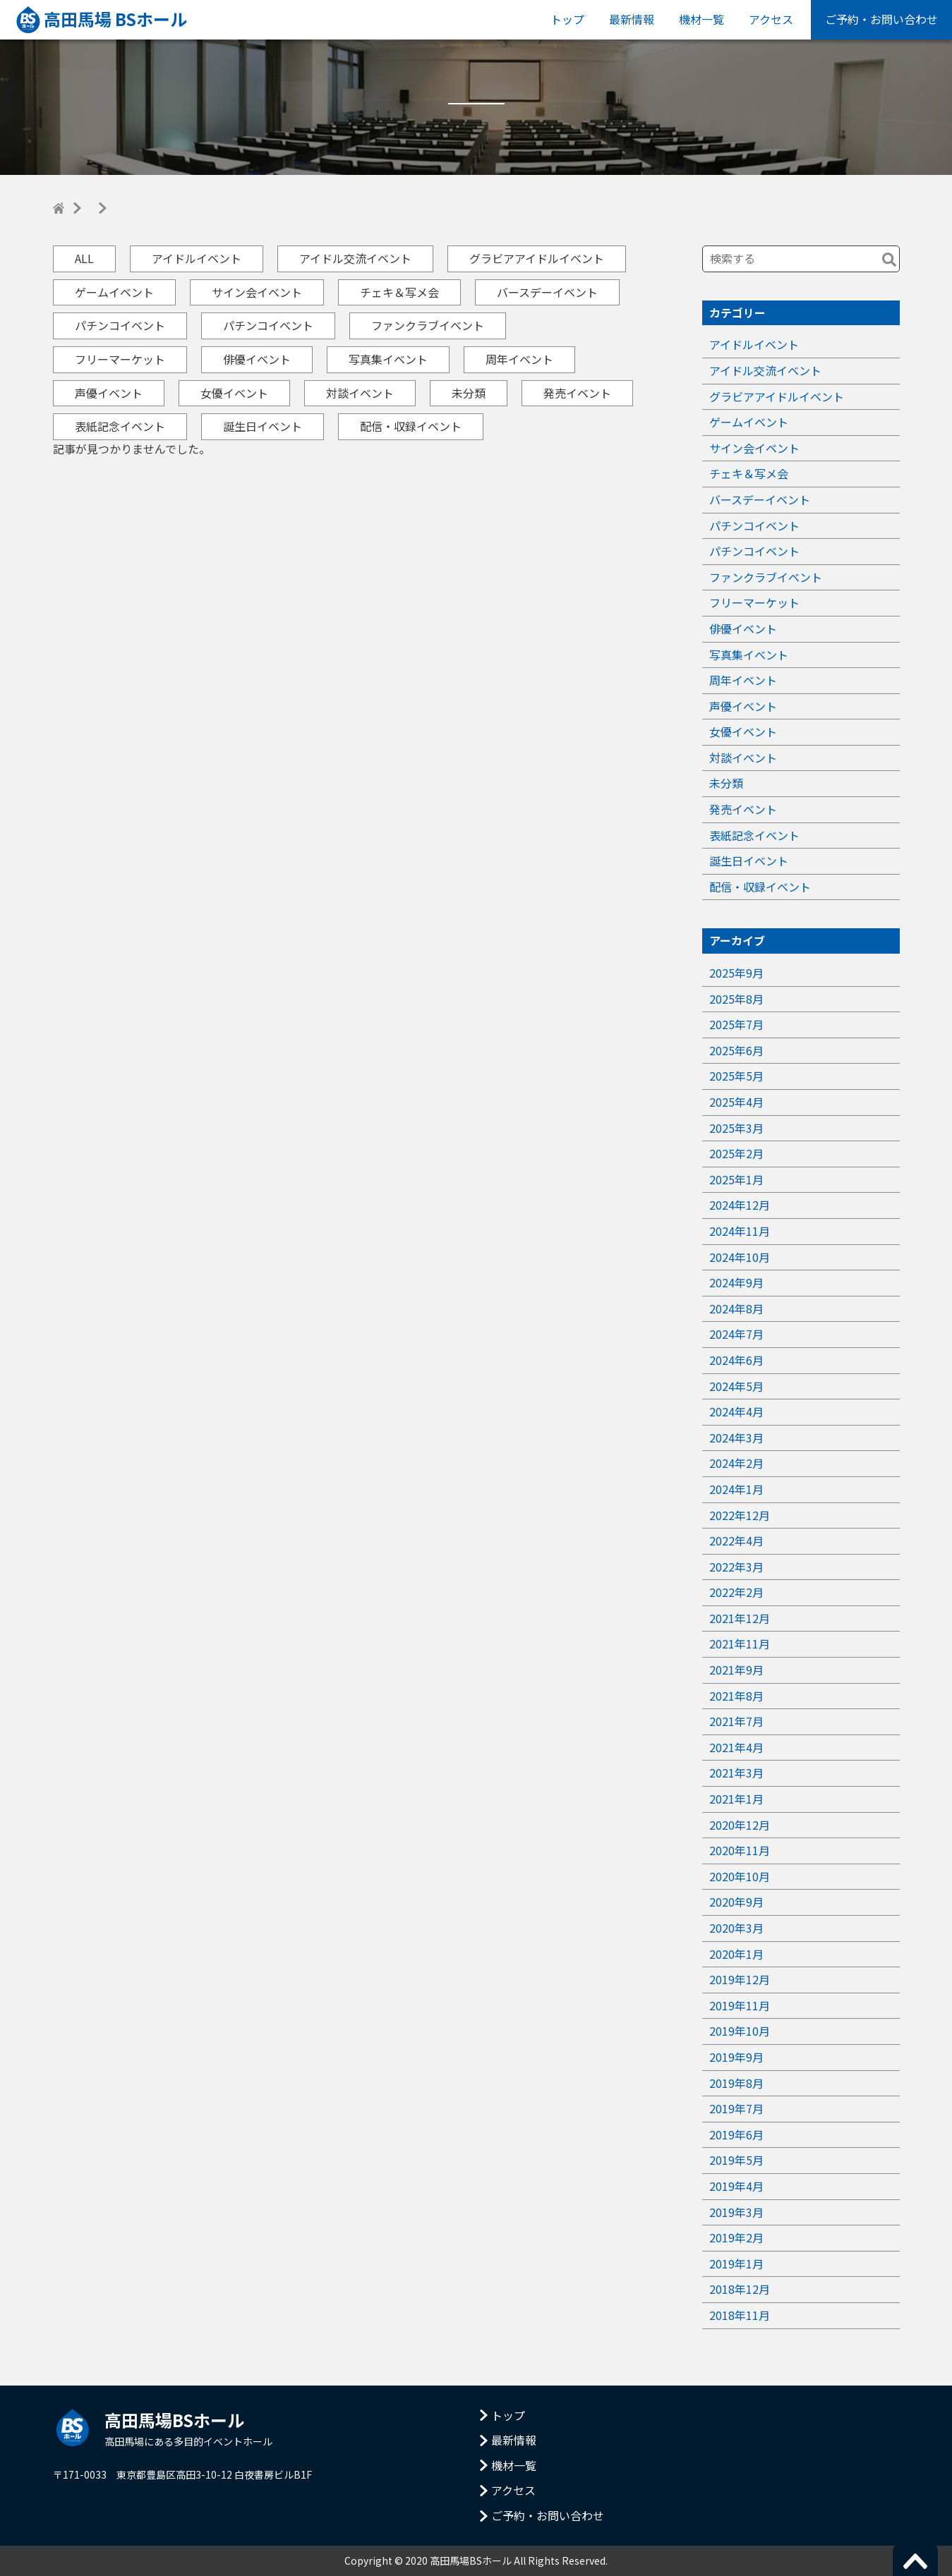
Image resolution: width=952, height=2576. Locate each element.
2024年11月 (739, 1230)
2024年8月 (736, 1308)
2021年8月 (736, 1695)
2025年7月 (736, 1024)
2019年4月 (736, 2185)
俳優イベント (257, 359)
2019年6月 (736, 2134)
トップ (567, 19)
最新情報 (631, 19)
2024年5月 (736, 1386)
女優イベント (234, 392)
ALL (84, 258)
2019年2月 (736, 2237)
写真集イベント (388, 359)
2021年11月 (739, 1643)
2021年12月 (739, 1618)
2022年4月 (736, 1540)
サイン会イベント (257, 292)
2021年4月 (736, 1747)
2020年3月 (736, 1927)
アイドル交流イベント (355, 258)
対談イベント (360, 392)
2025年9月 (736, 972)
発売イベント (577, 392)
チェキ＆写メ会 (399, 292)
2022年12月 (739, 1515)
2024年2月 (736, 1462)
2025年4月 (736, 1101)
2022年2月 (736, 1592)
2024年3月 (736, 1437)
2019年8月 (736, 2082)
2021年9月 (736, 1669)
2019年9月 (736, 2056)
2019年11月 (739, 2005)
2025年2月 (736, 1153)
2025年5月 (736, 1075)
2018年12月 (739, 2288)
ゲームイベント (114, 292)
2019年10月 (739, 2030)
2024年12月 (739, 1204)
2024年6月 (736, 1359)
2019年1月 (736, 2263)
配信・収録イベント (411, 426)
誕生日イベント (262, 426)
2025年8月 (736, 998)
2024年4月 (736, 1411)
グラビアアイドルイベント (536, 258)
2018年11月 (739, 2315)
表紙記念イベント (120, 426)
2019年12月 (739, 1979)
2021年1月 (736, 1798)
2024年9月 (736, 1282)
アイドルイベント (196, 258)
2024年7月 (736, 1333)
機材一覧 (701, 19)
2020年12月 (739, 1824)
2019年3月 (736, 2212)
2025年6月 (736, 1050)
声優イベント (109, 392)
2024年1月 (736, 1489)
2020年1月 (736, 1953)
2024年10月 (739, 1256)
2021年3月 (736, 1772)
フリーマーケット (120, 359)
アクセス (771, 19)
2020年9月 (736, 1901)
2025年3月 (736, 1127)
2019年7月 (736, 2108)
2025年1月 (736, 1179)
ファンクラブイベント (427, 325)
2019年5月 (736, 2159)
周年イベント (519, 359)
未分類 (469, 392)
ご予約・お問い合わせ (881, 19)
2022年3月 (736, 1566)
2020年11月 (739, 1850)
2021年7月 (736, 1721)
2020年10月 (739, 1876)
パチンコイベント (120, 325)
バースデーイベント (547, 292)
